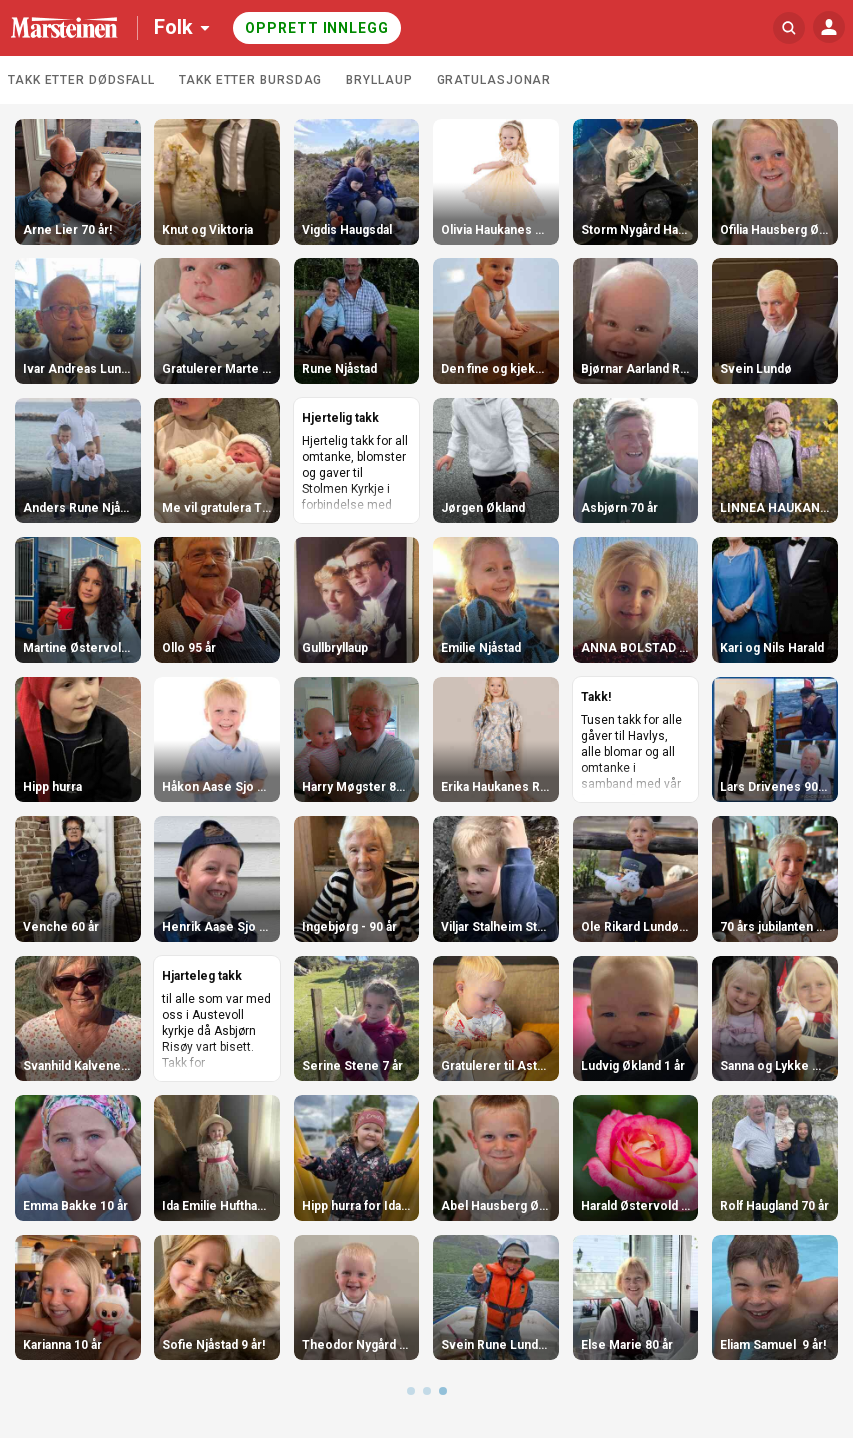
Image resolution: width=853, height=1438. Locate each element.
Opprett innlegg (317, 28)
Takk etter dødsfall (81, 80)
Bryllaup (379, 80)
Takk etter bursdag (250, 80)
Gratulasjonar (494, 80)
